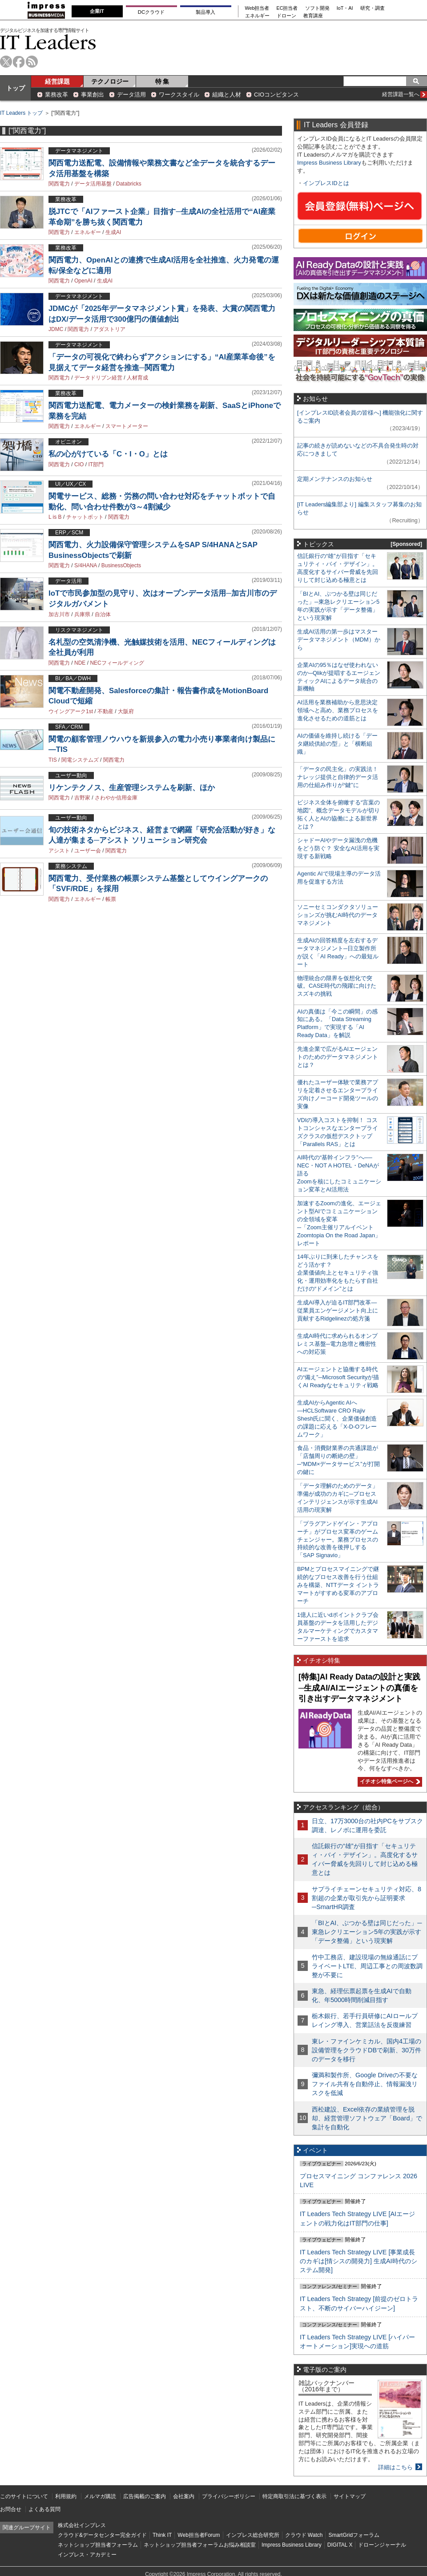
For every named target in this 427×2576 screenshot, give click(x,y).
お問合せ (10, 2509)
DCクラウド (151, 12)
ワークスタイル (179, 94)
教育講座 (313, 15)
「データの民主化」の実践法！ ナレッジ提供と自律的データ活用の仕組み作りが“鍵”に (337, 777)
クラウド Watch (304, 2535)
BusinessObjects (121, 565)
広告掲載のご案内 (144, 2496)
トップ (15, 88)
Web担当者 (257, 8)
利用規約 (66, 2496)
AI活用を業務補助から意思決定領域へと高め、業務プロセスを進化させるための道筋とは (337, 710)
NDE (79, 663)
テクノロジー (110, 81)
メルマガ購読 (100, 2496)
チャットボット (85, 517)
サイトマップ (350, 2496)
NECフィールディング (117, 663)
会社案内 (183, 2496)
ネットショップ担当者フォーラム (98, 2545)
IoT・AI (345, 8)
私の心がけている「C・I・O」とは (108, 454)
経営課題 (57, 81)
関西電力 (59, 184)
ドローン (286, 15)
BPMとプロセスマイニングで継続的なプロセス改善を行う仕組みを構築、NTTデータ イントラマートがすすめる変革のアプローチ (338, 1585)
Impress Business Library (329, 162)
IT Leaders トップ (21, 113)
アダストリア (109, 329)
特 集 (162, 81)
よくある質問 (44, 2509)
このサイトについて (24, 2496)
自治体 (103, 614)
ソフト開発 (317, 8)
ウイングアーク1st (70, 711)
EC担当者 (287, 8)
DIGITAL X (340, 2545)
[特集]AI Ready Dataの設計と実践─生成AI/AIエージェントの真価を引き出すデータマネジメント (359, 1687)
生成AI (113, 232)
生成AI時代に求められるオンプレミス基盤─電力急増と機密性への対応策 (337, 1343)
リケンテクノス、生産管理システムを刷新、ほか (131, 787)
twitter (6, 62)
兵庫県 (82, 614)
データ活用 (131, 94)
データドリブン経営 (98, 378)
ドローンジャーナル (382, 2545)
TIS (52, 760)
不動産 (105, 711)
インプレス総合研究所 (252, 2535)
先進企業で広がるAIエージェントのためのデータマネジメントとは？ (337, 1057)
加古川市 (59, 614)
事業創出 (92, 94)
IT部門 (96, 464)
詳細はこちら (395, 2467)
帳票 (110, 899)
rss (32, 62)
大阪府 (126, 711)
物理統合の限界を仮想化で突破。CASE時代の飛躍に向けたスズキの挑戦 (336, 986)
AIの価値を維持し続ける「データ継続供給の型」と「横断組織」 (337, 743)
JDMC (55, 329)
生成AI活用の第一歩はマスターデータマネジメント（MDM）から (338, 639)
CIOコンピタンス (276, 94)
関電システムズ (80, 760)
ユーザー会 (87, 851)
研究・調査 (372, 8)
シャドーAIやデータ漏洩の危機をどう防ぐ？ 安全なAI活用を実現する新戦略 (338, 848)
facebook (19, 62)
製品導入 (205, 12)
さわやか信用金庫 (116, 798)
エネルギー (257, 15)
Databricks (128, 184)
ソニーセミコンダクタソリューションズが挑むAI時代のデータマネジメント (337, 915)
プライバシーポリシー (228, 2496)
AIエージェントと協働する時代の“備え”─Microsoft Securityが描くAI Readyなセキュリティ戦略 (338, 1377)
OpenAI (83, 281)
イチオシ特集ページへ (389, 1781)
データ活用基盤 (93, 184)
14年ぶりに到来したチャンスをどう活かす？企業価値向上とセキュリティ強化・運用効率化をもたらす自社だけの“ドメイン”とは (338, 1272)
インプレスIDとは (326, 183)
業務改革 (56, 94)
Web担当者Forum (198, 2535)
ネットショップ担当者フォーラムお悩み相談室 (200, 2545)
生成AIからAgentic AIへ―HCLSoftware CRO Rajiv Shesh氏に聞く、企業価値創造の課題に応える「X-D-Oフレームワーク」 (337, 1418)
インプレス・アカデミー (87, 2555)
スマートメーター (126, 426)
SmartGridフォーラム (353, 2535)
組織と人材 (226, 94)
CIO (79, 464)
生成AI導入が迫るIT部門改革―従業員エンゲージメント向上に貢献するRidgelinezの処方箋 (337, 1310)
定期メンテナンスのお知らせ (334, 479)
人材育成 (137, 378)
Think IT (162, 2535)
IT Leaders (48, 42)
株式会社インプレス (82, 2525)
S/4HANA (85, 565)
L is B (55, 517)
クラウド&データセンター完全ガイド (102, 2535)
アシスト (59, 851)
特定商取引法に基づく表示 (294, 2496)
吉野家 (82, 798)
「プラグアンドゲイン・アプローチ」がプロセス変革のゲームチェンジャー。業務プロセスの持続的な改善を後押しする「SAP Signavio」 (337, 1539)
